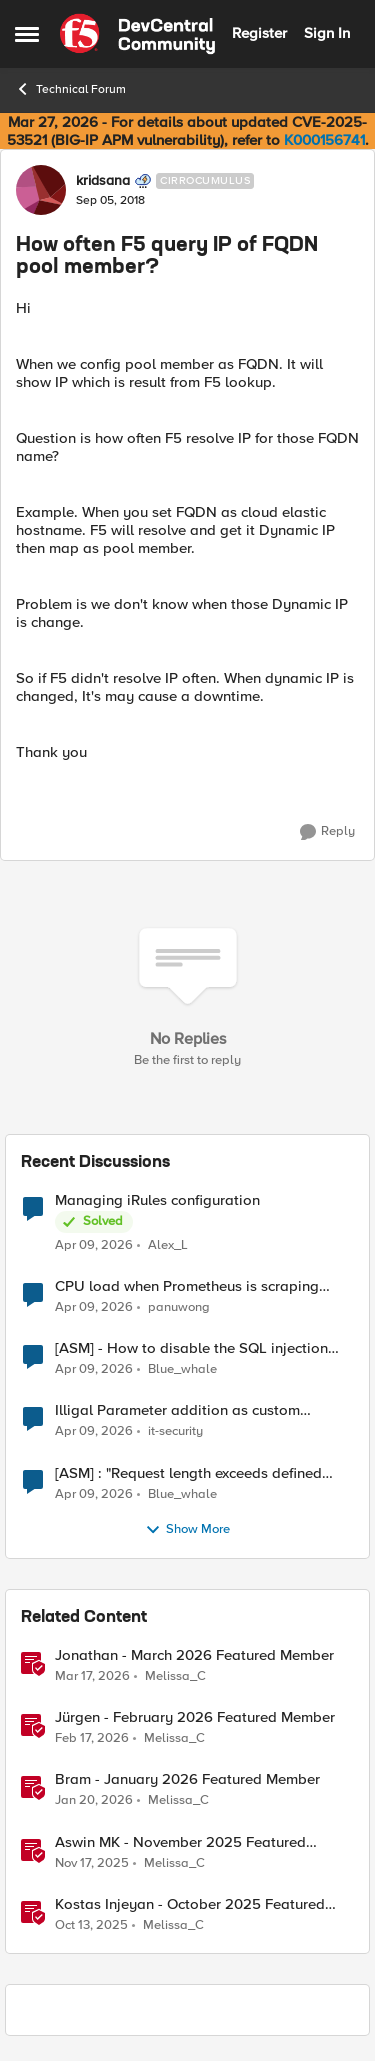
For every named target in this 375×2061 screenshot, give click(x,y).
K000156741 (324, 140)
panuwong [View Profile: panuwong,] (179, 1307)
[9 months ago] (91, 1925)
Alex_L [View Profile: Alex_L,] (168, 1245)
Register (259, 33)
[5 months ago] (92, 1739)
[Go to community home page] (137, 34)
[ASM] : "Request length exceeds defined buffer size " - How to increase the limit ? (189, 1473)
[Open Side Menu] (27, 34)
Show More (187, 1530)
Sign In (327, 33)
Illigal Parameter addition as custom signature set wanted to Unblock (177, 1410)
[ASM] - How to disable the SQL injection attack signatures (191, 1348)
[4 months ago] (94, 1246)
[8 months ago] (92, 1863)
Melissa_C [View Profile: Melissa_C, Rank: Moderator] (175, 1676)
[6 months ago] (94, 1801)
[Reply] (327, 832)
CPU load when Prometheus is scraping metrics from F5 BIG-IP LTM (187, 1286)
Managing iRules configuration (157, 1200)
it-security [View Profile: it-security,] (175, 1431)
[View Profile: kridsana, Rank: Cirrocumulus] (41, 190)
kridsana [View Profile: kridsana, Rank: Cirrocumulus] (103, 181)
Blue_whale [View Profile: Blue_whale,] (182, 1369)
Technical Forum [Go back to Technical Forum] (70, 89)
